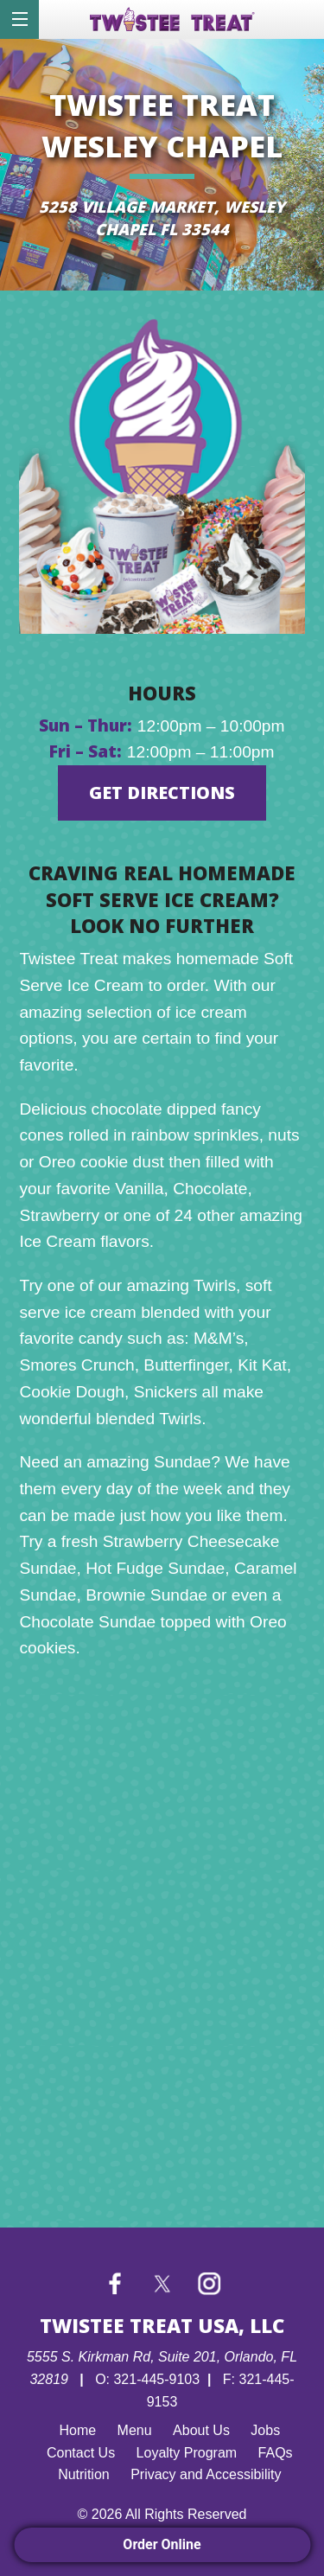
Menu (135, 2430)
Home (77, 2430)
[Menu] (19, 19)
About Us (201, 2430)
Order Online (161, 2544)
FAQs (275, 2452)
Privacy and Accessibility (205, 2474)
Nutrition (84, 2474)
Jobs (265, 2430)
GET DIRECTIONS (162, 792)
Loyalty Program (187, 2452)
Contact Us (81, 2452)
